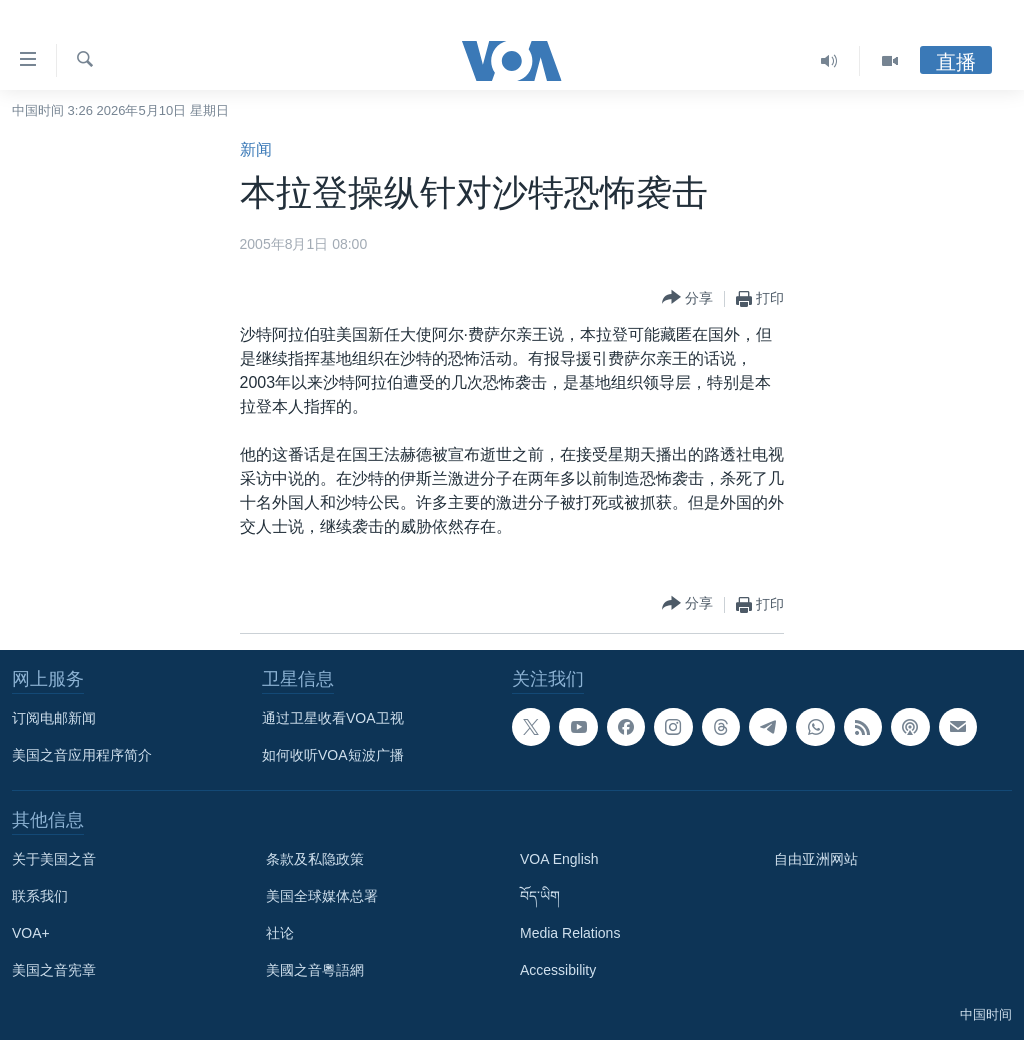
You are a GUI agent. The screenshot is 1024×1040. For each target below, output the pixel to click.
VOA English (559, 859)
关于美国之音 (54, 859)
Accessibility (558, 970)
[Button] (687, 298)
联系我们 (40, 896)
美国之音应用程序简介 (82, 755)
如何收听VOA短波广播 (333, 755)
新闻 (256, 149)
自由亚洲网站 (816, 859)
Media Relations (570, 933)
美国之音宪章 (54, 970)
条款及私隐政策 (315, 859)
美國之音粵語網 (315, 970)
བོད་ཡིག (540, 896)
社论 (280, 933)
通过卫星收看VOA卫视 (333, 718)
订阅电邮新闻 (54, 718)
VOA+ (31, 933)
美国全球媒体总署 (322, 896)
